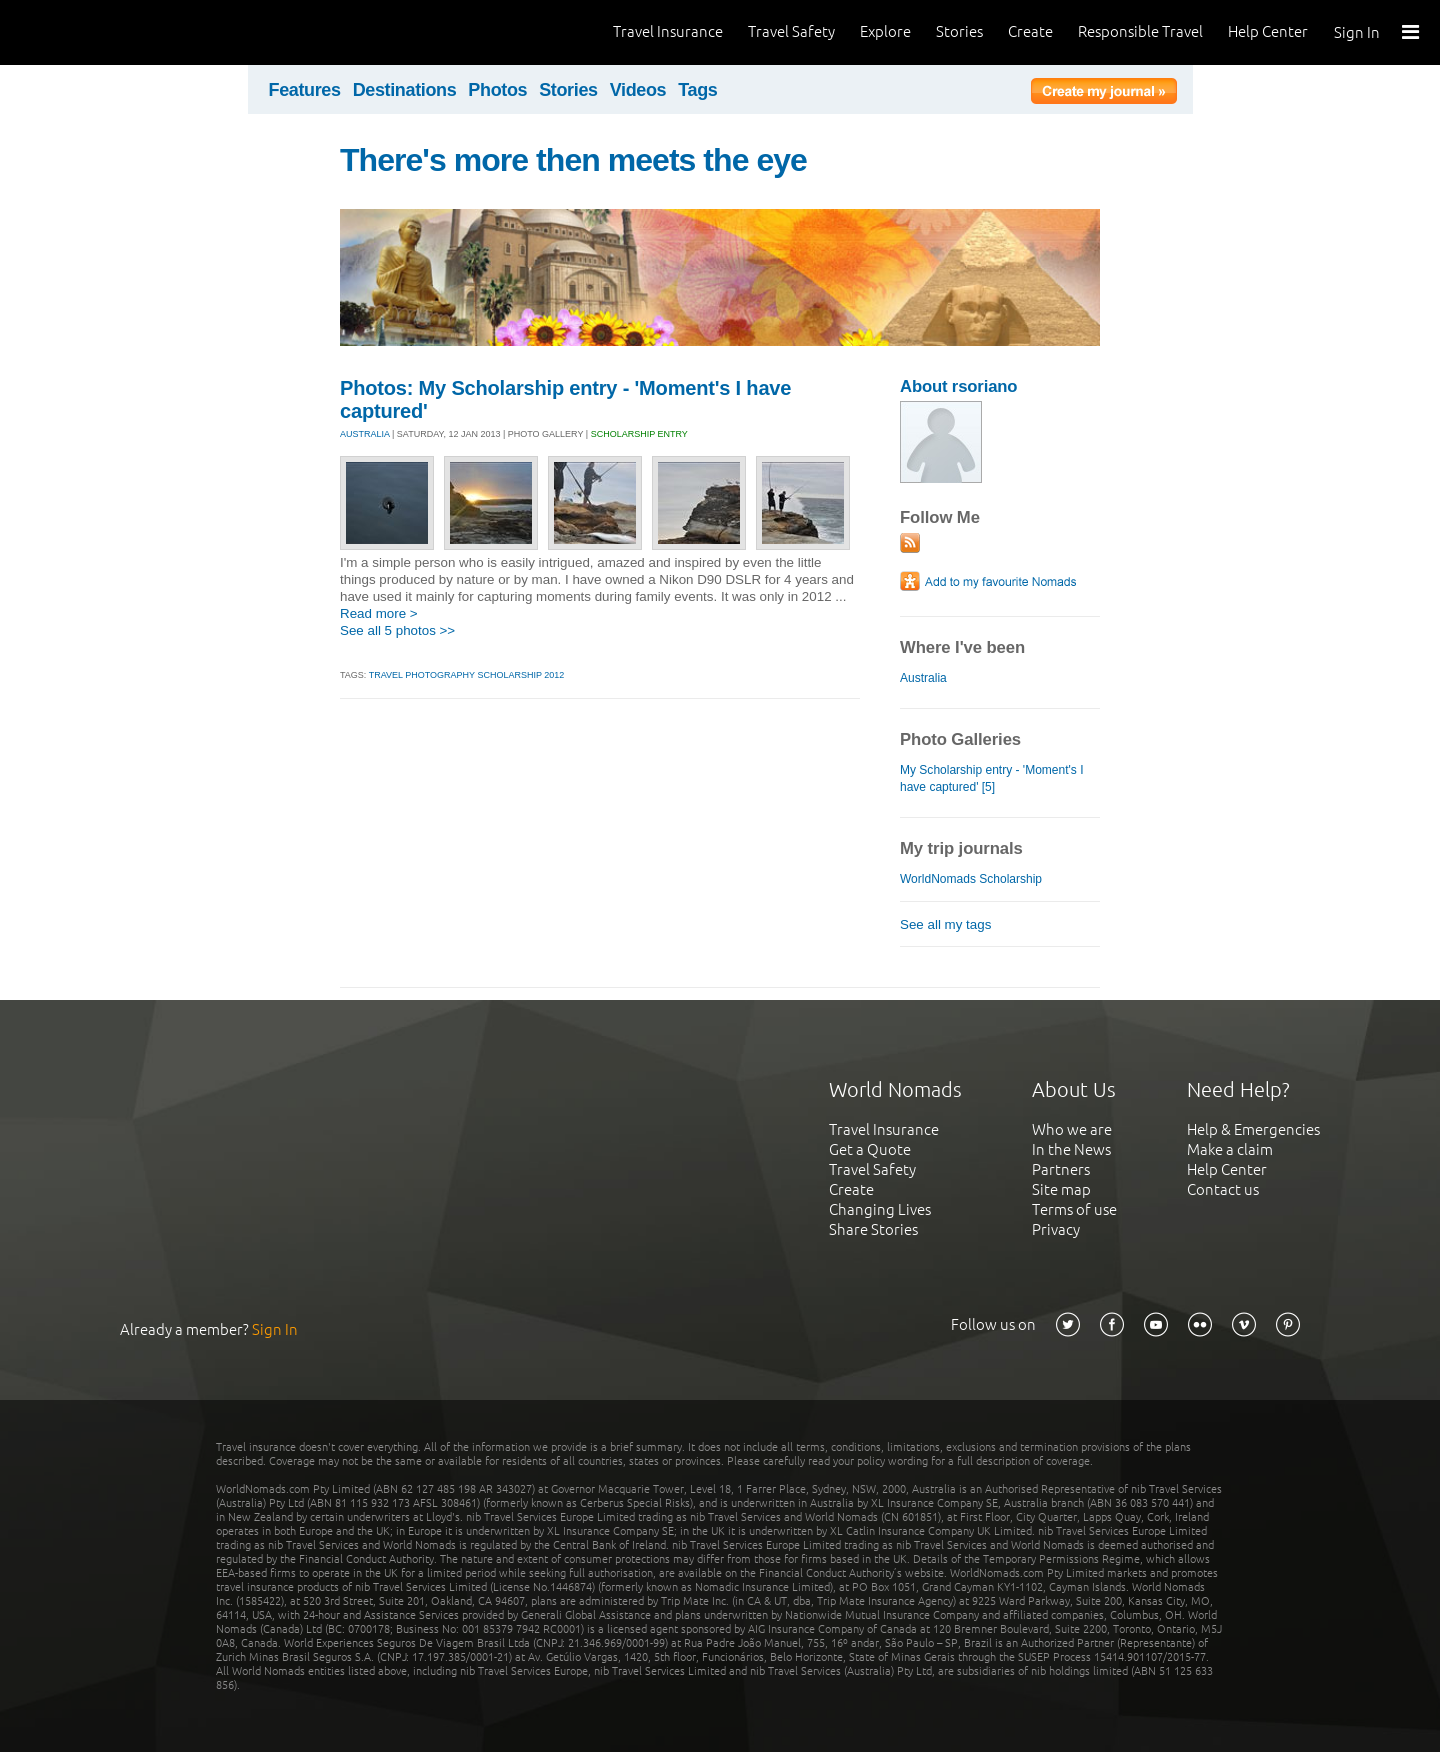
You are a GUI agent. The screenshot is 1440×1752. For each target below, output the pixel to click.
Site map (1061, 1189)
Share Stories (873, 1229)
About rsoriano (958, 386)
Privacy (1056, 1229)
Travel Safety (791, 31)
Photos (497, 90)
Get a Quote (870, 1149)
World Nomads (105, 32)
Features (305, 90)
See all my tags (945, 924)
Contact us (1223, 1189)
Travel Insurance (668, 31)
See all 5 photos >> (397, 630)
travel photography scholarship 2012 (467, 675)
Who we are (1072, 1129)
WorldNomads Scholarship (971, 879)
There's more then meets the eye (573, 160)
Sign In (1357, 32)
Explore (885, 31)
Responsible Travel (1140, 31)
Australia (923, 678)
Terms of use (1074, 1209)
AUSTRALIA (365, 434)
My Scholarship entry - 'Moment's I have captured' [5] (992, 778)
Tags (697, 90)
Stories (959, 31)
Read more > (379, 613)
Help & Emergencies (1253, 1129)
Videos (638, 90)
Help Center (1268, 31)
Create (1030, 31)
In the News (1071, 1149)
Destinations (405, 90)
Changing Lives (880, 1209)
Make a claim (1230, 1149)
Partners (1061, 1169)
